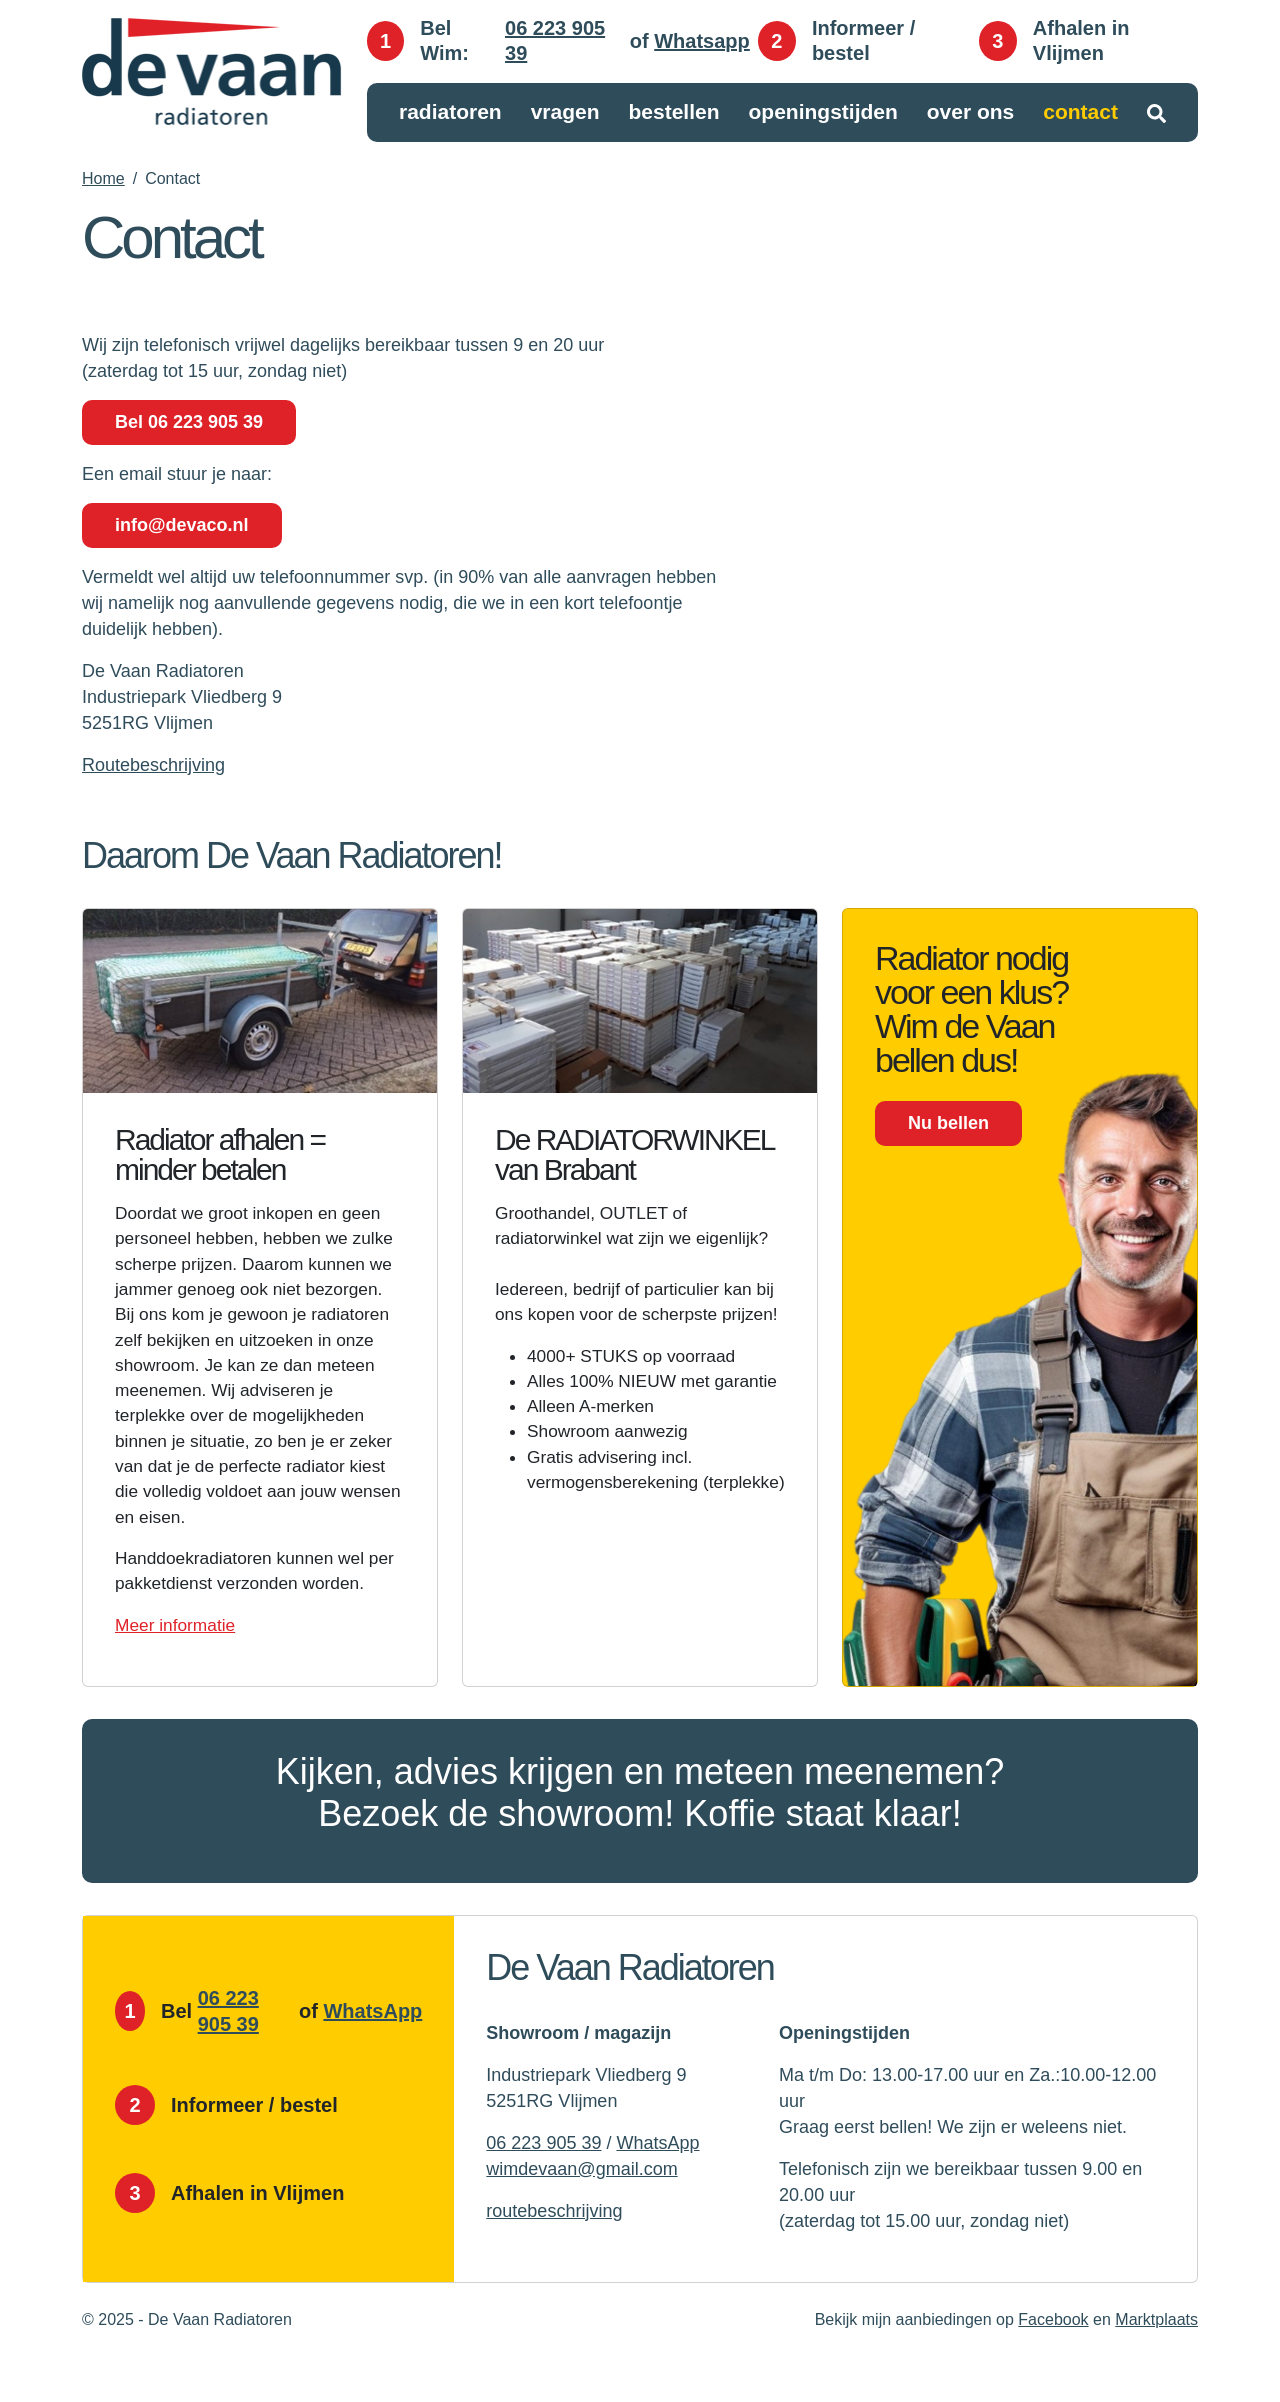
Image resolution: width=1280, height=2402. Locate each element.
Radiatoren (450, 112)
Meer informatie (177, 1662)
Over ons (971, 112)
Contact (1080, 112)
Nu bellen (948, 1123)
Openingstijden (822, 112)
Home (103, 178)
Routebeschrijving (153, 765)
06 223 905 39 (555, 42)
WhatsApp (372, 2048)
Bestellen (673, 112)
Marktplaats (1156, 2356)
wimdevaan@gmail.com (581, 2206)
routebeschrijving (554, 2248)
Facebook (1053, 2356)
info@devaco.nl (182, 525)
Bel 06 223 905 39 (189, 422)
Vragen (565, 112)
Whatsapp (702, 42)
